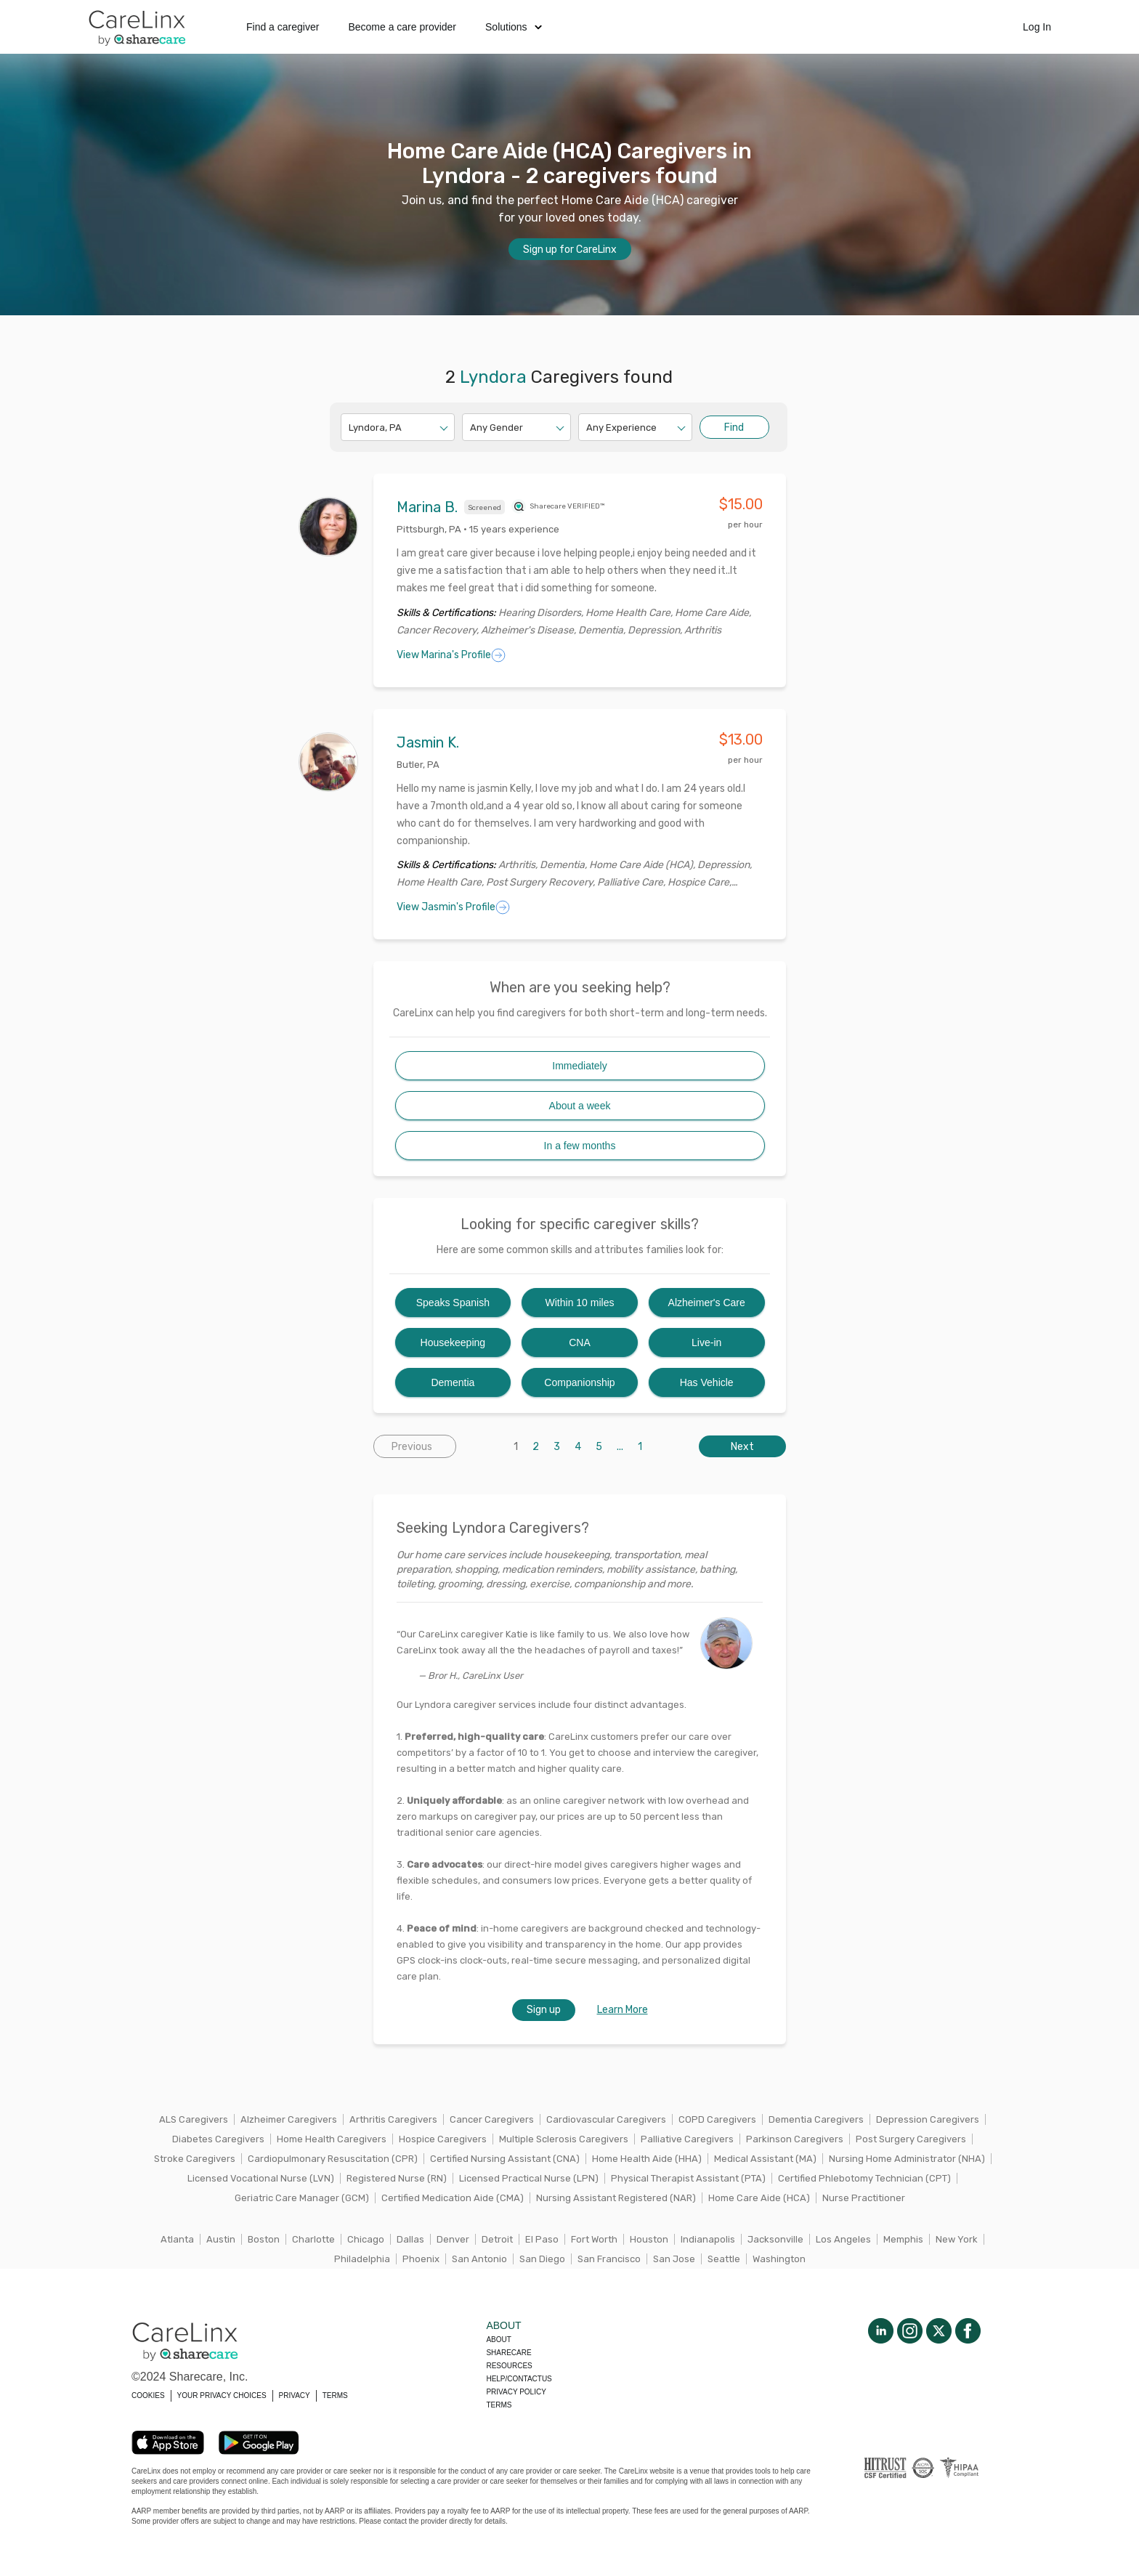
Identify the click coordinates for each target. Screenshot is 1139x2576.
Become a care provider (402, 27)
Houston (649, 2239)
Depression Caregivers (927, 2119)
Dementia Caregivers (816, 2119)
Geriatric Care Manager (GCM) (302, 2197)
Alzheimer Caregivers (288, 2119)
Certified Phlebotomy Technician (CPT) (864, 2178)
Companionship (579, 1382)
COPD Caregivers (717, 2119)
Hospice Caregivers (443, 2139)
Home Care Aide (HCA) (759, 2197)
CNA (580, 1342)
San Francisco (609, 2258)
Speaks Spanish (453, 1302)
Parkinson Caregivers (794, 2139)
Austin (220, 2239)
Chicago (365, 2239)
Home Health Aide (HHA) (647, 2158)
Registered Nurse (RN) (396, 2178)
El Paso (542, 2239)
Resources (509, 2366)
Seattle (724, 2258)
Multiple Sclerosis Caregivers (563, 2139)
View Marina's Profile (451, 655)
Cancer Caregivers (492, 2119)
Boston (264, 2239)
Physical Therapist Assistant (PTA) (688, 2178)
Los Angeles (843, 2239)
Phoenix (420, 2258)
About (498, 2340)
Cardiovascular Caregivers (606, 2119)
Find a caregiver (282, 27)
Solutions (513, 27)
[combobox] (350, 427)
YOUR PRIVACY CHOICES (222, 2395)
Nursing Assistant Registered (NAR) (616, 2197)
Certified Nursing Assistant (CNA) (505, 2158)
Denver (453, 2239)
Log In (1037, 27)
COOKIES (148, 2395)
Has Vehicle (707, 1382)
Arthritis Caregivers (393, 2119)
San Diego (542, 2258)
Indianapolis (708, 2239)
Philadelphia (362, 2258)
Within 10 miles (580, 1302)
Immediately (579, 1066)
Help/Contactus (518, 2379)
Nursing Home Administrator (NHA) (907, 2158)
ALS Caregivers (193, 2119)
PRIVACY (294, 2395)
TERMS (335, 2395)
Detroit (497, 2239)
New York (957, 2239)
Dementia (452, 1382)
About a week (580, 1105)
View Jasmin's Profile (453, 907)
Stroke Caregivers (194, 2158)
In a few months (580, 1145)
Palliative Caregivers (687, 2139)
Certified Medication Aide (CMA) (452, 2197)
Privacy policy (516, 2392)
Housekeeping (453, 1342)
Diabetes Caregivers (218, 2139)
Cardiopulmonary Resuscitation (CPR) (333, 2158)
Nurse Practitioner (863, 2197)
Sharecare (508, 2353)
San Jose (674, 2258)
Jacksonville (775, 2239)
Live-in (706, 1342)
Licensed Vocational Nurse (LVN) (260, 2178)
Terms (498, 2405)
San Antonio (479, 2258)
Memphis (903, 2239)
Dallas (410, 2239)
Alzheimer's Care (706, 1302)
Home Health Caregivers (331, 2139)
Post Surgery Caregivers (911, 2139)
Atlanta (177, 2239)
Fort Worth (594, 2239)
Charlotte (313, 2239)
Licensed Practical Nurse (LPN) (529, 2178)
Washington (779, 2258)
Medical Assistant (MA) (765, 2158)
